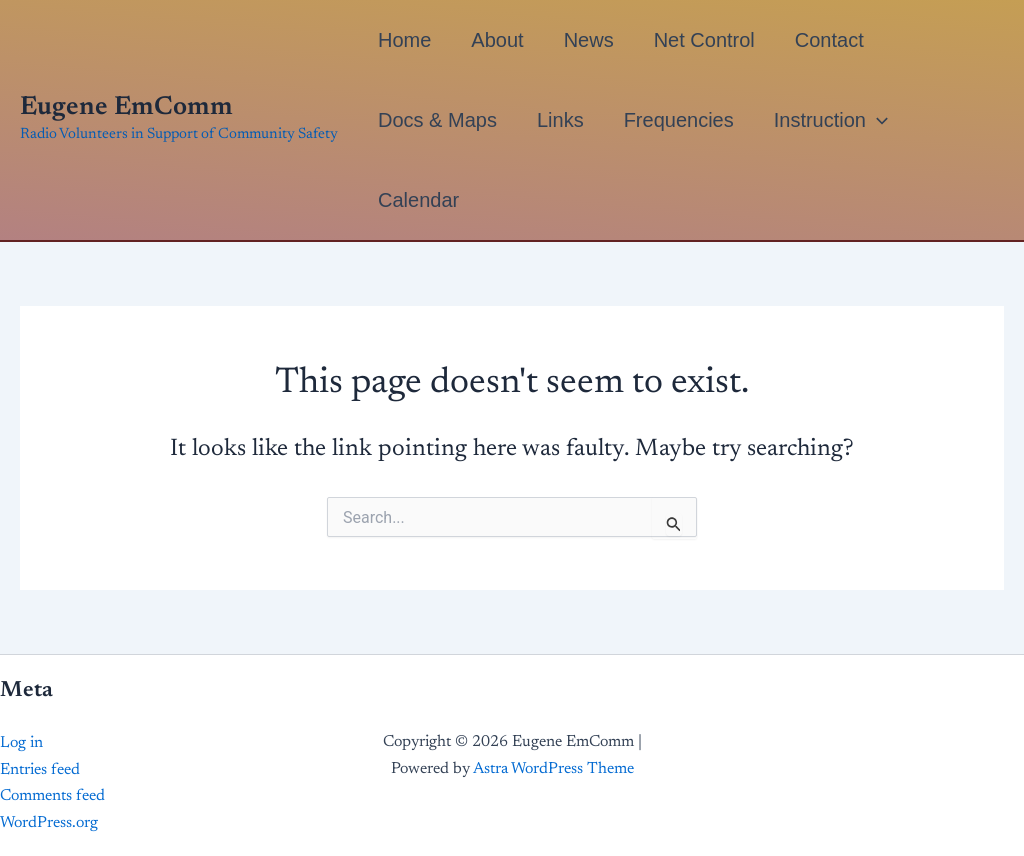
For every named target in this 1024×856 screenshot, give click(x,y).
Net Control (704, 40)
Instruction (831, 120)
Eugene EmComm (126, 108)
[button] (877, 120)
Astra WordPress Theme (553, 769)
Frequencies (679, 120)
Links (560, 120)
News (589, 40)
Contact (829, 40)
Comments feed (52, 796)
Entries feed (40, 770)
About (497, 40)
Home (404, 40)
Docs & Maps (437, 120)
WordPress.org (49, 823)
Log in (21, 743)
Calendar (418, 200)
